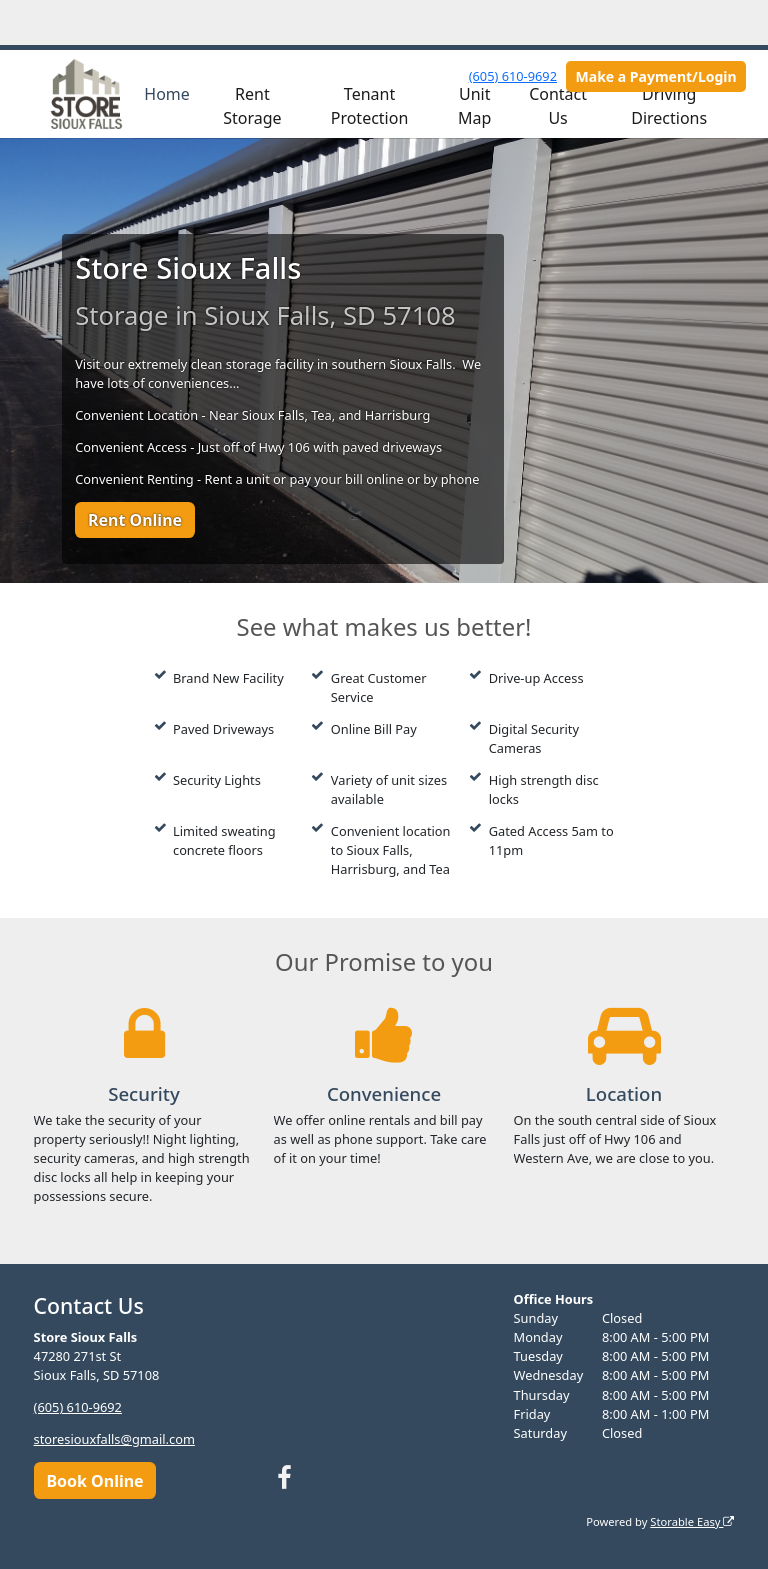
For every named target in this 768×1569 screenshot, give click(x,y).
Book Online (94, 1481)
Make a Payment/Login (656, 76)
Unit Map (474, 106)
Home (167, 94)
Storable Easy (692, 1521)
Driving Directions (669, 106)
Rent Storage (252, 106)
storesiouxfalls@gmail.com (114, 1439)
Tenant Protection (370, 106)
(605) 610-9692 (513, 76)
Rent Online (135, 520)
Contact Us (558, 106)
